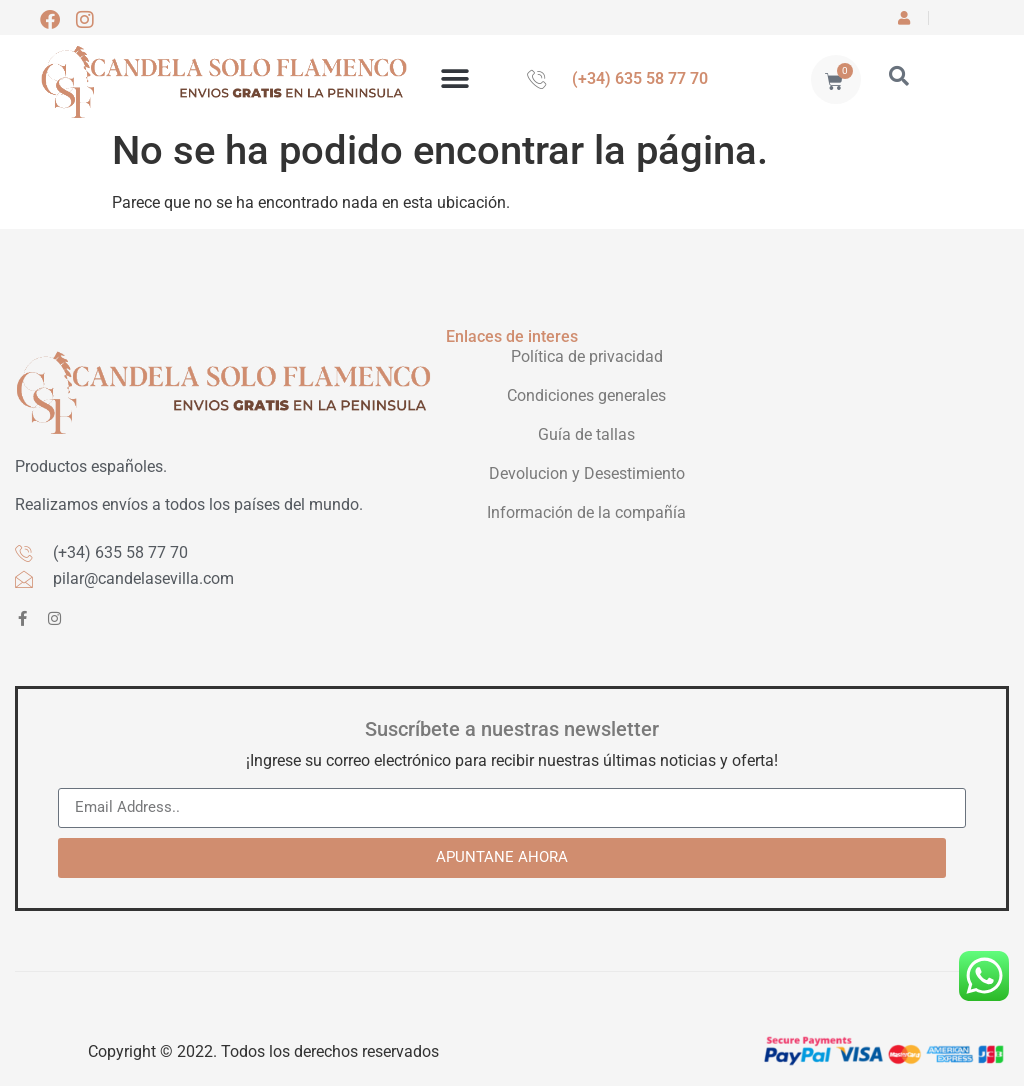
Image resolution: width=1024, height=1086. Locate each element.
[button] (454, 79)
